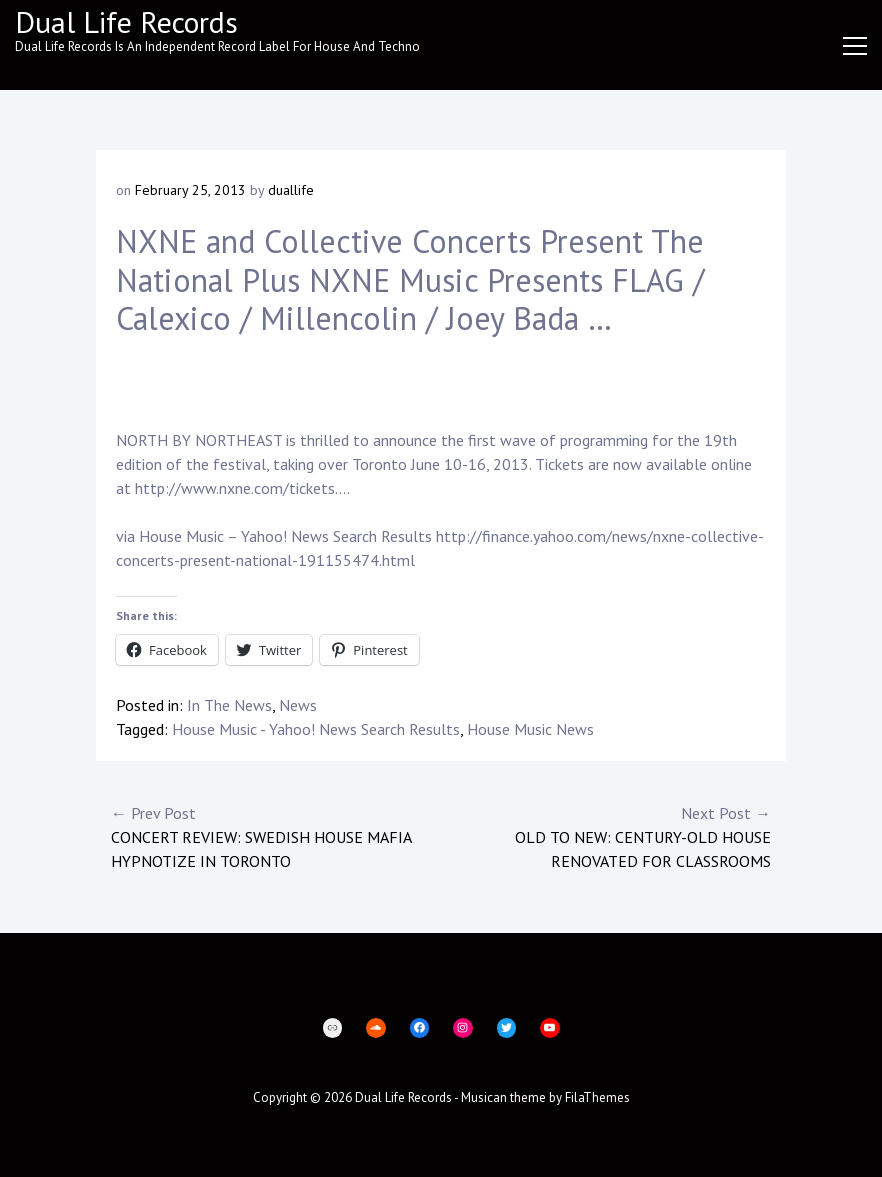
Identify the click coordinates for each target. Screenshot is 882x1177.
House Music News (530, 729)
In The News (229, 705)
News (298, 705)
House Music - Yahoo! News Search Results (316, 729)
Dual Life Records (126, 21)
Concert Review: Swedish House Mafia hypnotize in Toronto (276, 836)
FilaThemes (597, 1097)
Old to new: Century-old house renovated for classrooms (606, 836)
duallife (291, 190)
